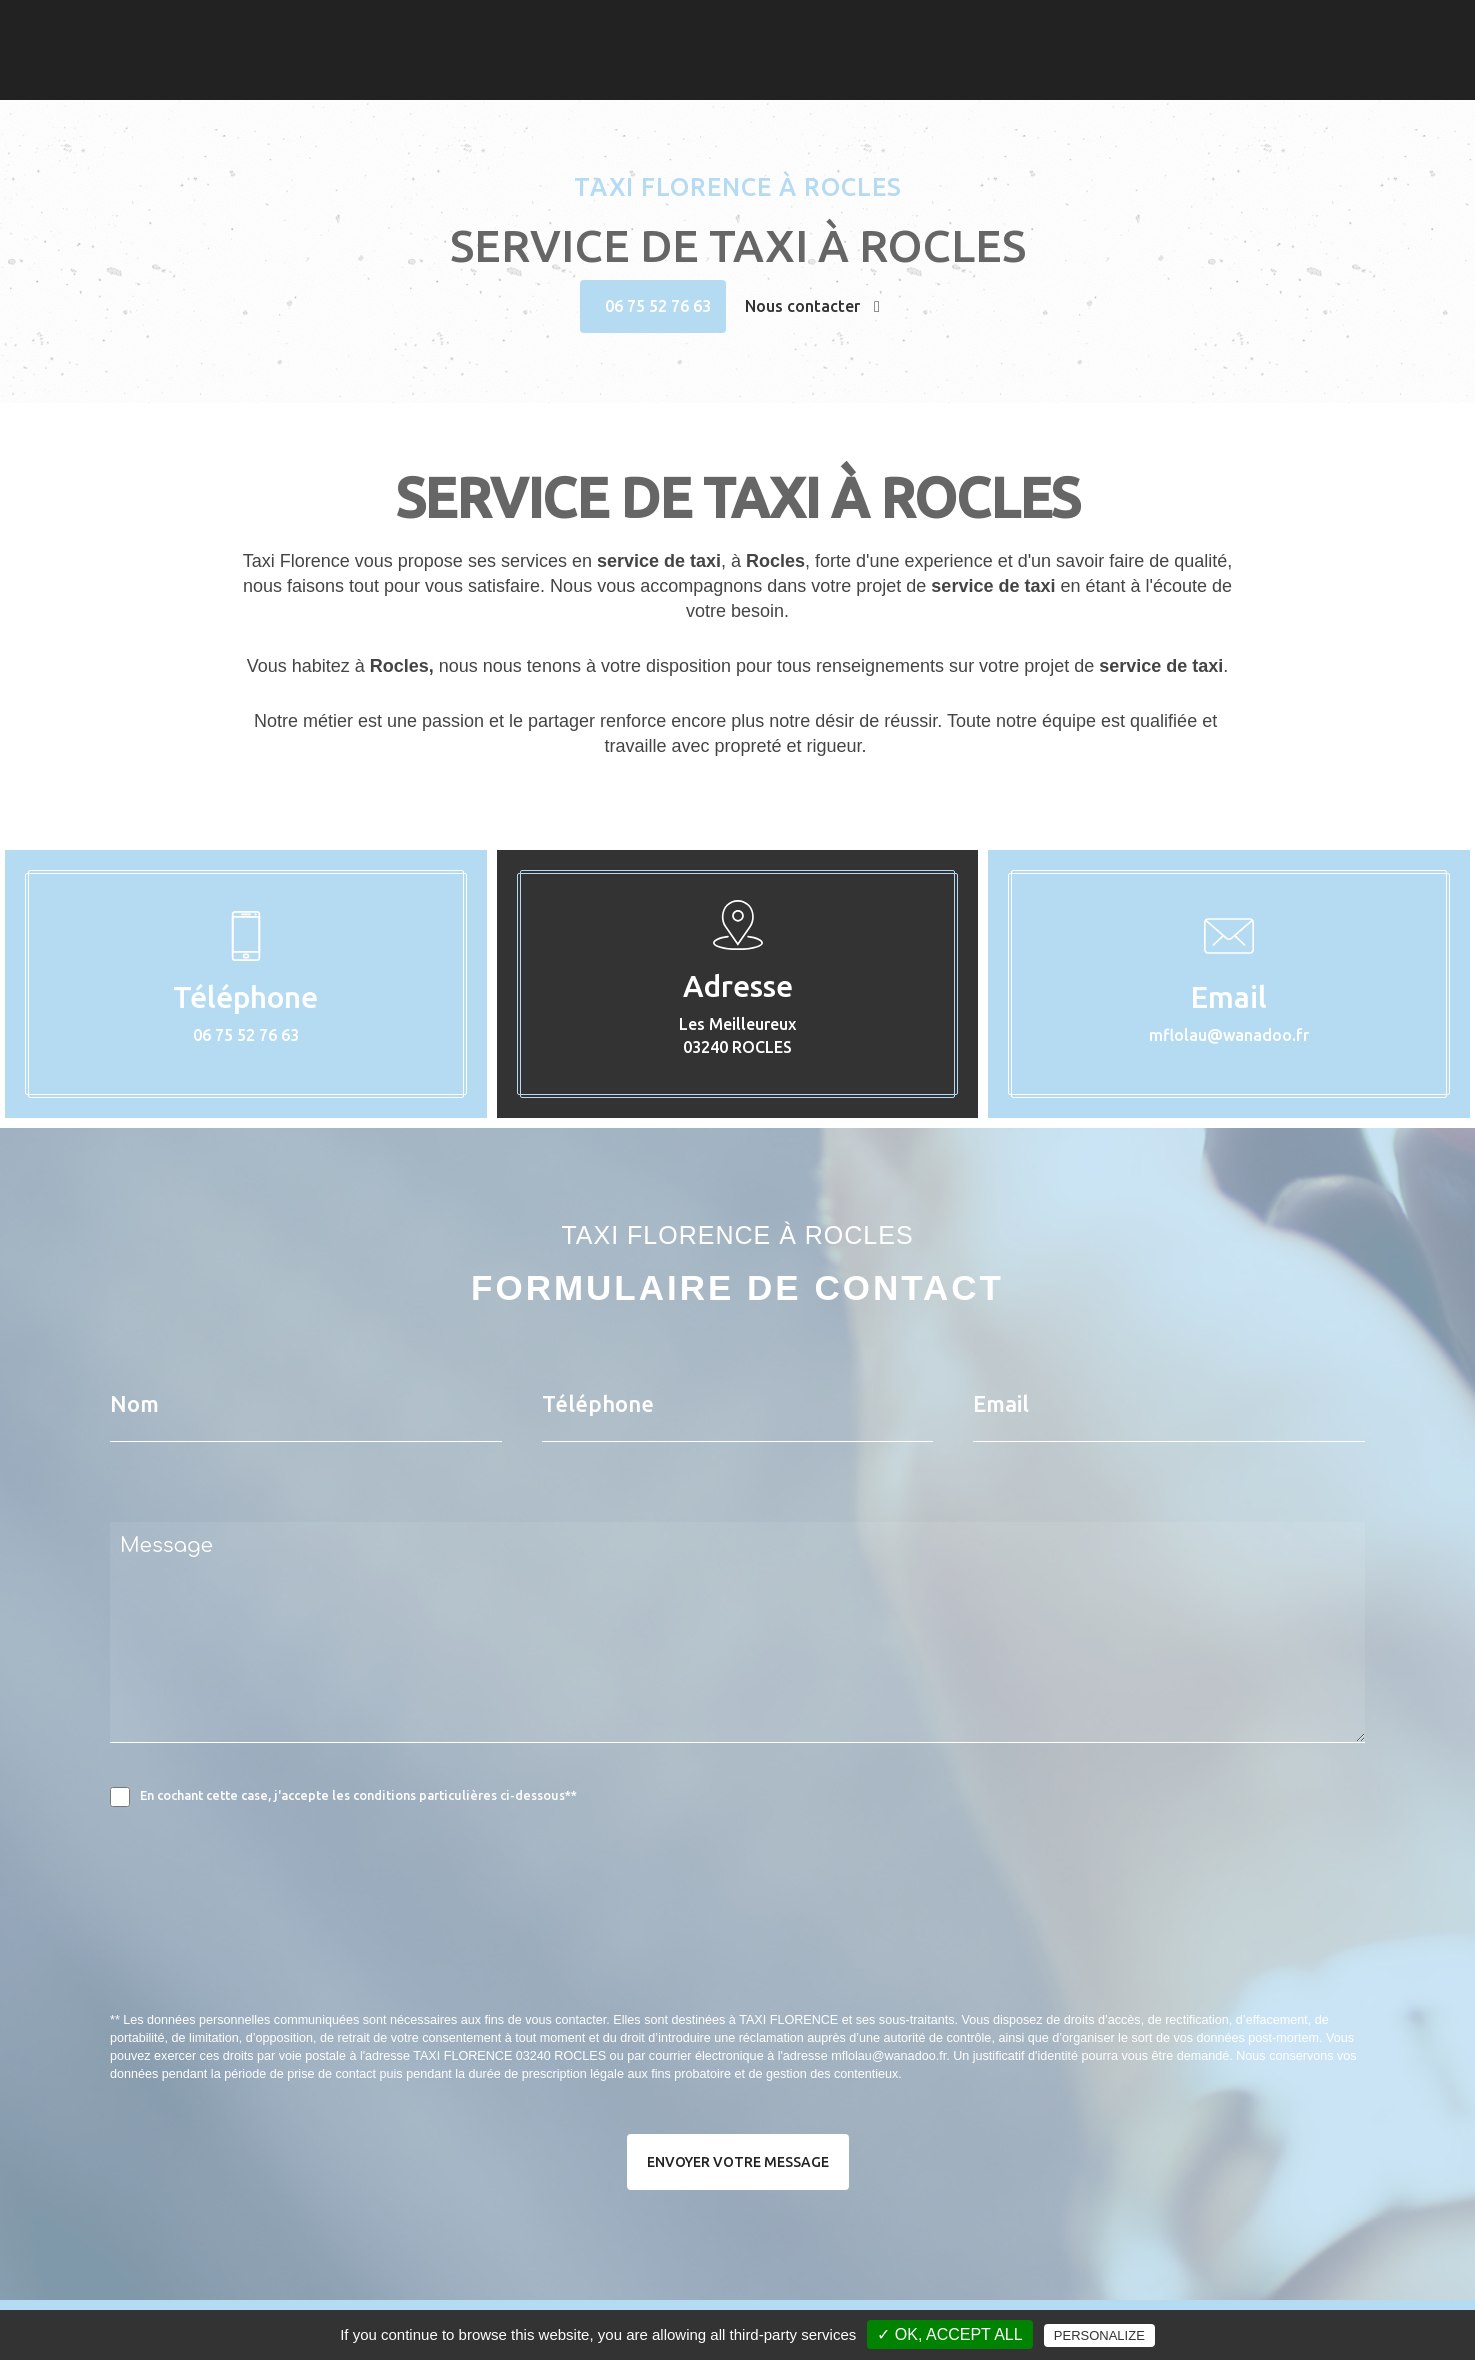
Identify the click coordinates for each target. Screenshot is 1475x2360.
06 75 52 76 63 (658, 306)
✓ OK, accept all (949, 2334)
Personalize (1099, 2335)
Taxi (1002, 50)
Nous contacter (812, 306)
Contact (1144, 50)
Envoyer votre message (738, 2162)
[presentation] (322, 1953)
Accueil (939, 50)
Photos (1066, 50)
